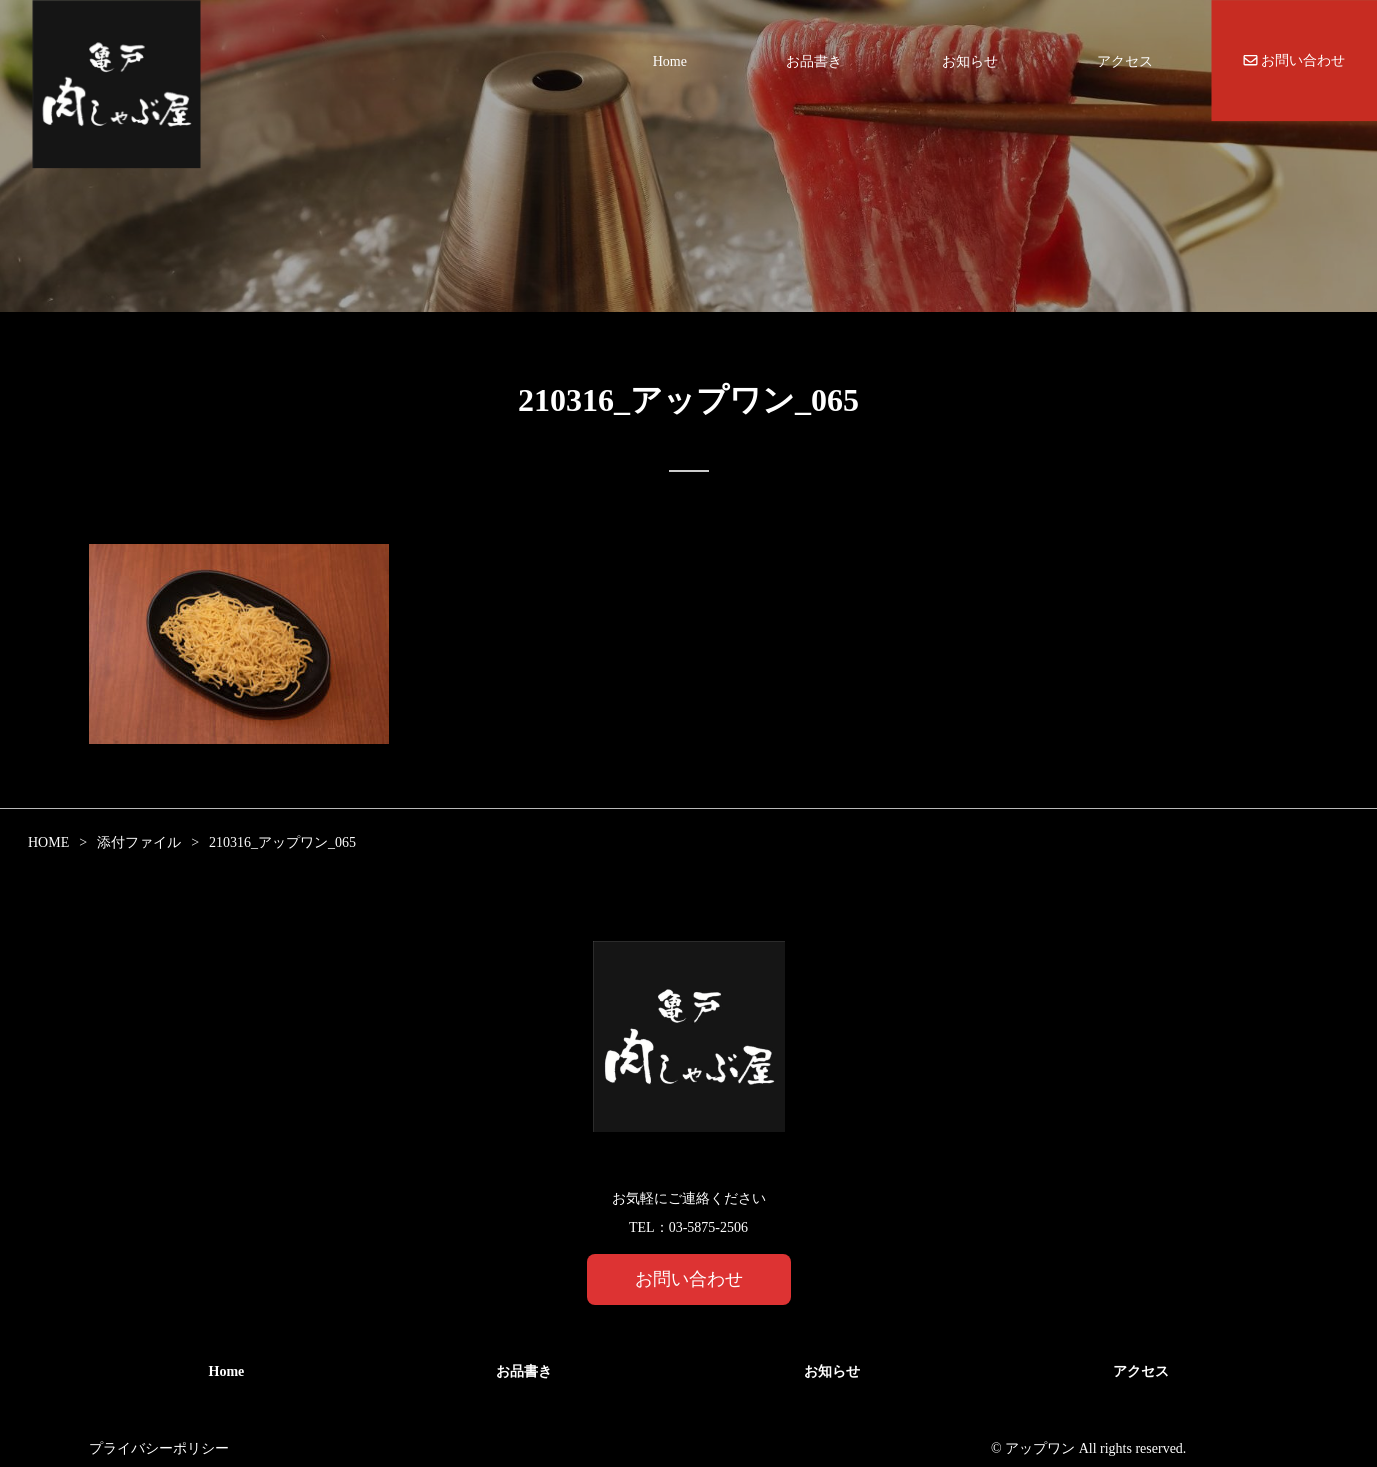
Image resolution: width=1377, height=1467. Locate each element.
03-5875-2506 (708, 1227)
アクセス (1125, 61)
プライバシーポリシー (159, 1448)
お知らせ (970, 61)
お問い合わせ (1295, 60)
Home (670, 61)
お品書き (814, 61)
